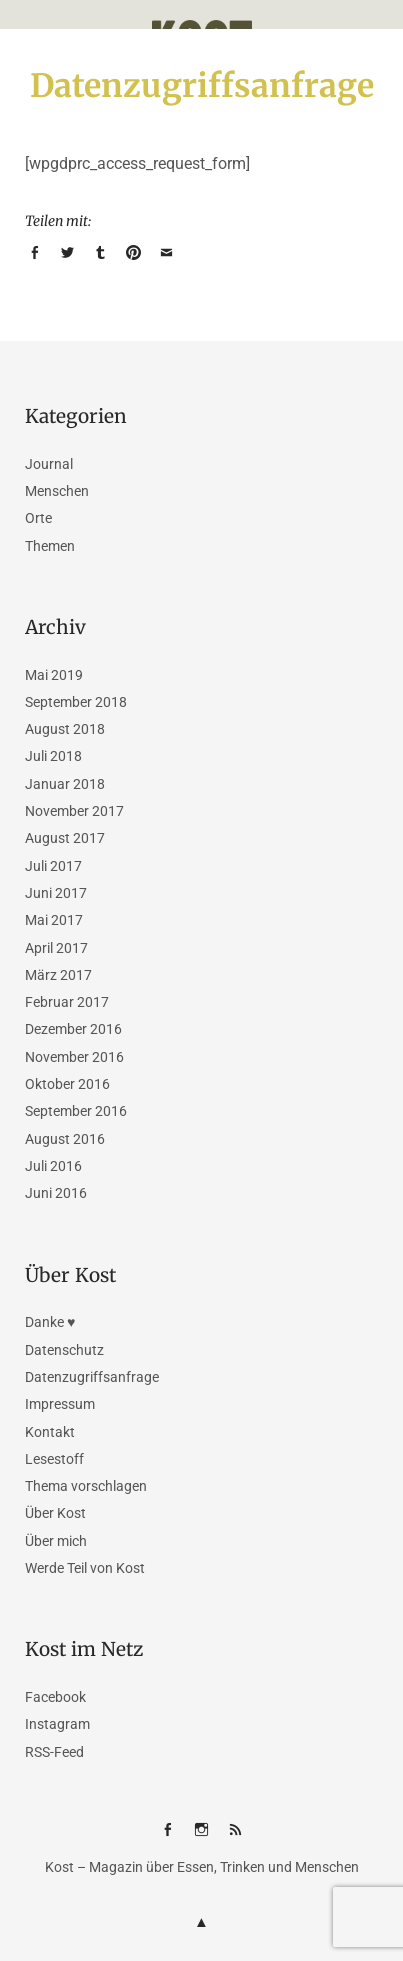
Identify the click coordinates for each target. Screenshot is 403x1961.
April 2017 (56, 948)
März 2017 (58, 975)
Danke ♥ (50, 1322)
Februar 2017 (67, 1002)
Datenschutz (64, 1350)
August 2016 (65, 1139)
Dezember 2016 (73, 1029)
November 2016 (74, 1057)
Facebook (55, 1697)
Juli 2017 (53, 866)
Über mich (56, 1541)
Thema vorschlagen (86, 1486)
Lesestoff (54, 1459)
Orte (38, 518)
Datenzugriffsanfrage (92, 1377)
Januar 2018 (65, 784)
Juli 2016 (53, 1166)
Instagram (57, 1724)
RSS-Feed (54, 1752)
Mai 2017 (54, 920)
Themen (50, 546)
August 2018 (65, 729)
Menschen (57, 491)
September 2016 (76, 1111)
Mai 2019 (54, 675)
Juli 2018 (53, 756)
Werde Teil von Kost (85, 1568)
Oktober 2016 (67, 1084)
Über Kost (55, 1513)
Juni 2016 (56, 1193)
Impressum (60, 1404)
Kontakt (50, 1432)
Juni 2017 (56, 893)
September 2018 (76, 702)
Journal (49, 464)
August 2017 (65, 838)
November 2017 (74, 811)
